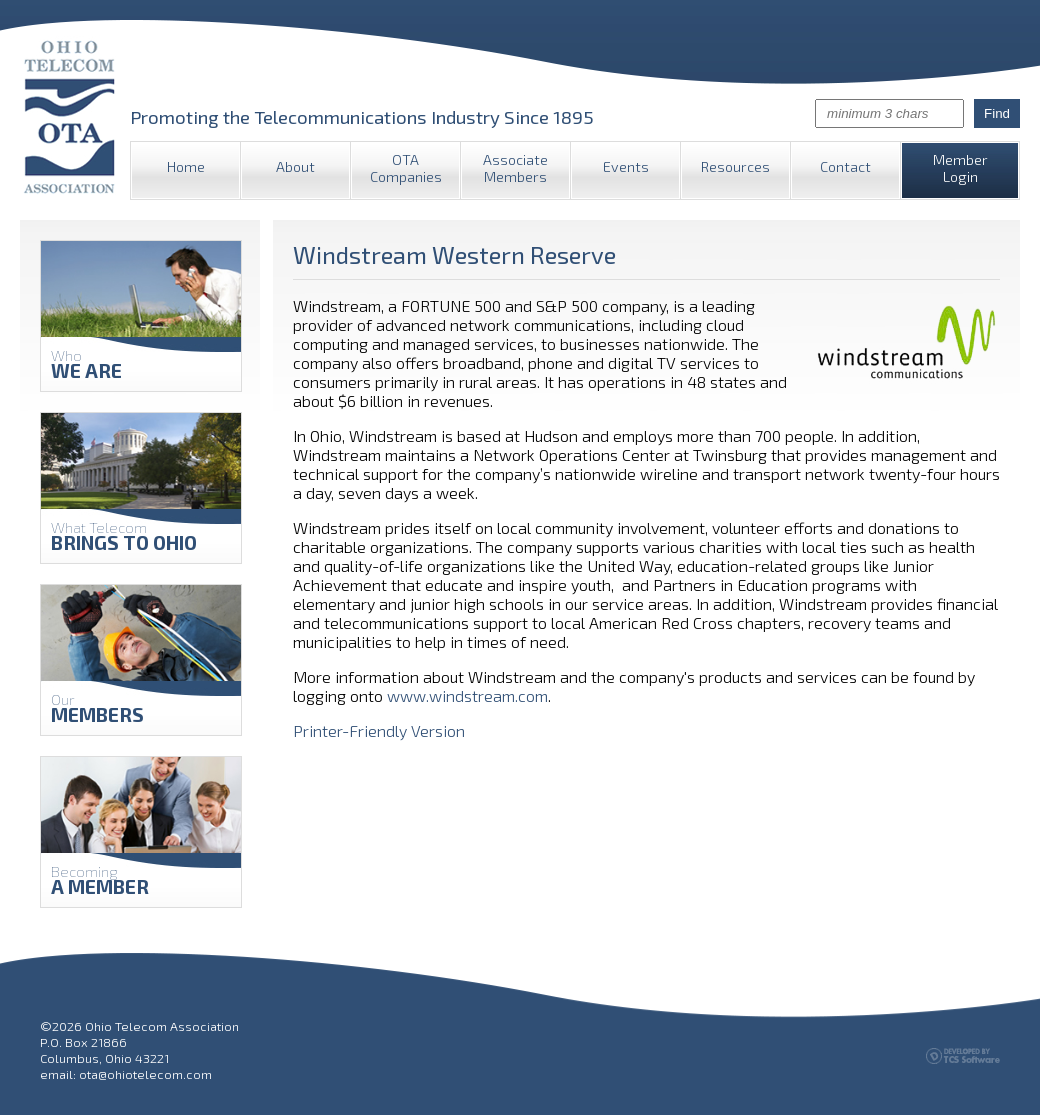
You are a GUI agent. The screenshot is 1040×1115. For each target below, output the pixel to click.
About (295, 166)
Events (626, 166)
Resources (735, 166)
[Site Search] (889, 113)
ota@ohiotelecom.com (145, 1074)
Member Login (960, 168)
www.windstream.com (467, 695)
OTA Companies (406, 168)
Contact (845, 166)
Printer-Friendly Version (379, 730)
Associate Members (515, 168)
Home (186, 166)
